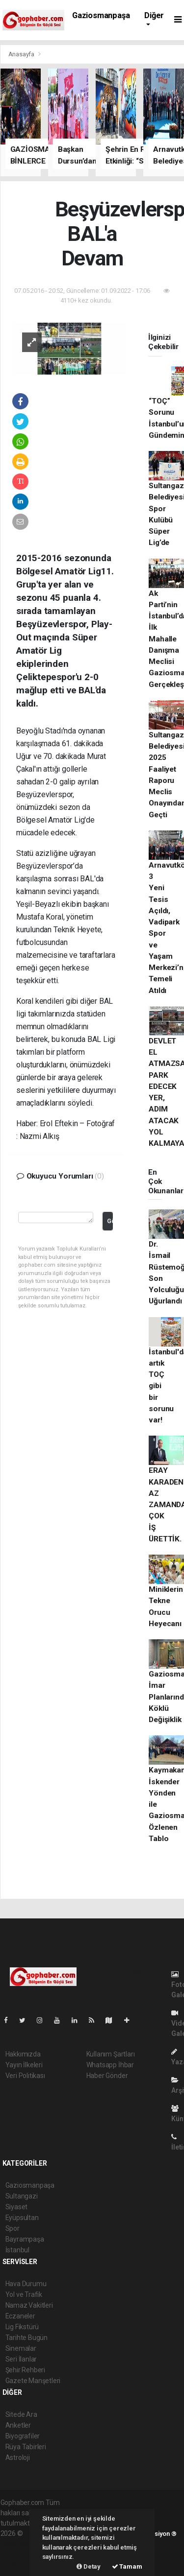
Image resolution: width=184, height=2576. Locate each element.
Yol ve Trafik (24, 2294)
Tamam (127, 2566)
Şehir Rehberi (25, 2370)
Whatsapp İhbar (110, 2065)
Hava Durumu (26, 2284)
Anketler (18, 2425)
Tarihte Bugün (26, 2337)
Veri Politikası (25, 2076)
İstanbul (17, 2250)
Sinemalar (20, 2348)
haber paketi (19, 2544)
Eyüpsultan (22, 2218)
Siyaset (16, 2207)
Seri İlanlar (21, 2359)
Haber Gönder (107, 2076)
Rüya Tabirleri (25, 2447)
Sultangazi (21, 2196)
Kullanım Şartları (110, 2054)
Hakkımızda (23, 2054)
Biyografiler (22, 2436)
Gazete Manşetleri (33, 2381)
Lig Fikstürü (22, 2327)
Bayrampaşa (24, 2239)
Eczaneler (20, 2316)
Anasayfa (22, 54)
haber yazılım (20, 2554)
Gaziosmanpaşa (101, 15)
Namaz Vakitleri (29, 2305)
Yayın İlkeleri (24, 2065)
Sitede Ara (21, 2414)
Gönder (109, 1221)
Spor (12, 2228)
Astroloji (17, 2457)
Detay (89, 2566)
